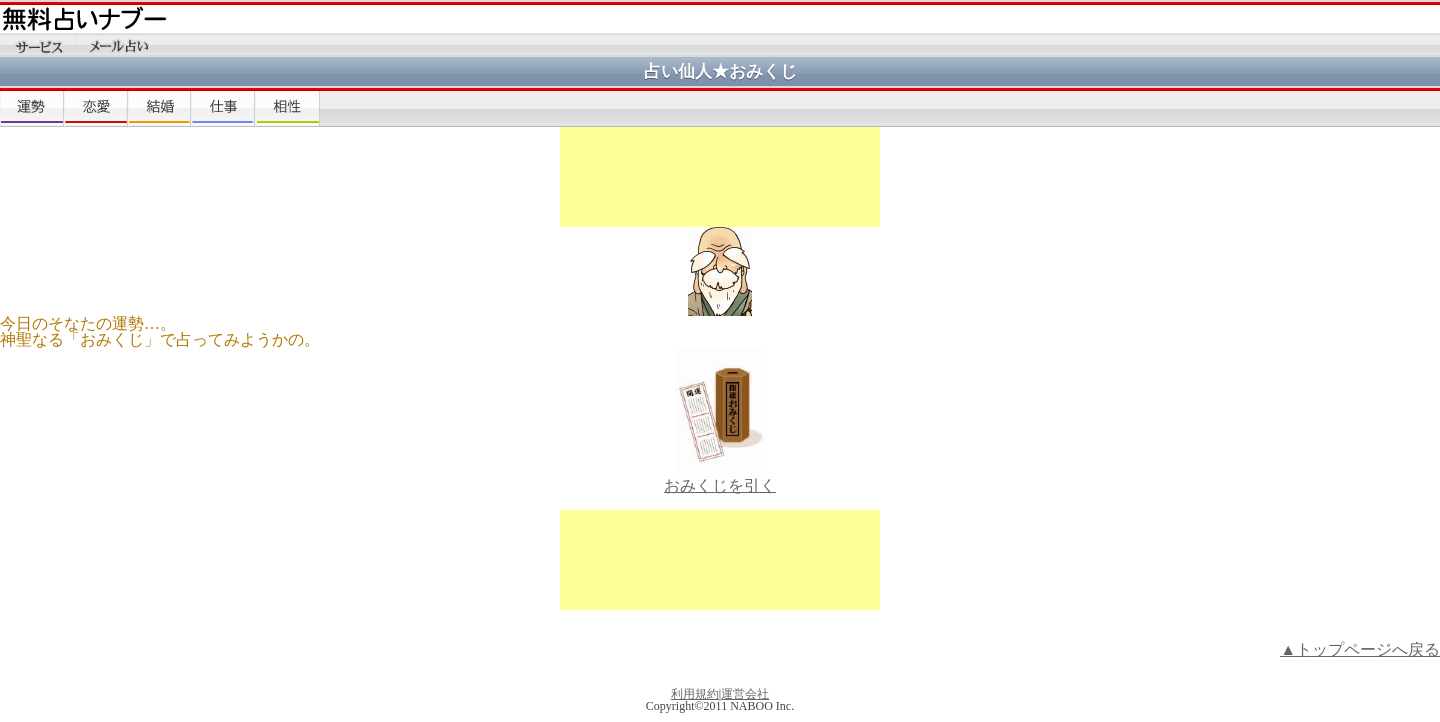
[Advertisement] (720, 177)
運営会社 (745, 694)
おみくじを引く (720, 479)
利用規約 (695, 694)
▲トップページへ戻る (1360, 649)
